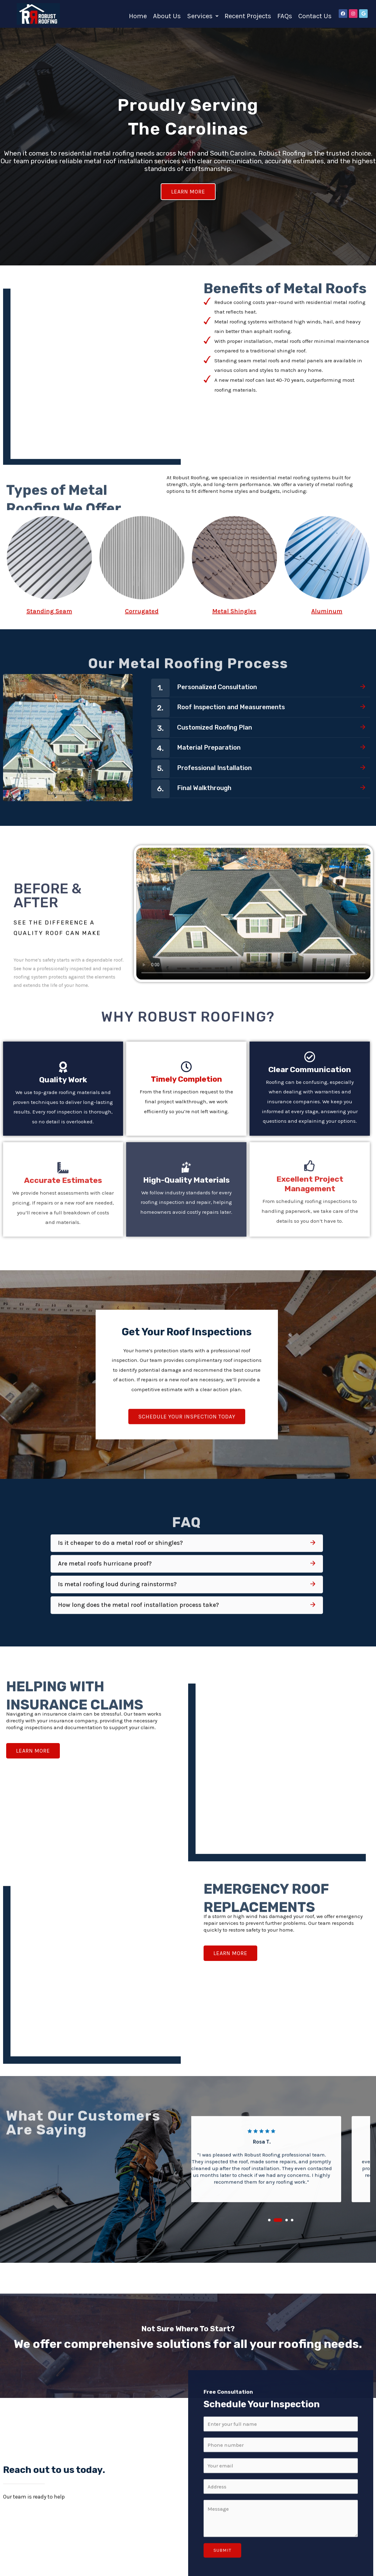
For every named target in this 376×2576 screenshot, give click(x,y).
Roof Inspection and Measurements (244, 658)
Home (138, 15)
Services (202, 15)
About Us (167, 15)
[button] (202, 15)
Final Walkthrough (211, 745)
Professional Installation (223, 723)
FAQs (284, 15)
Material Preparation (216, 701)
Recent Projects (248, 15)
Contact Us (315, 15)
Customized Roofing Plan (224, 680)
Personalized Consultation (227, 637)
